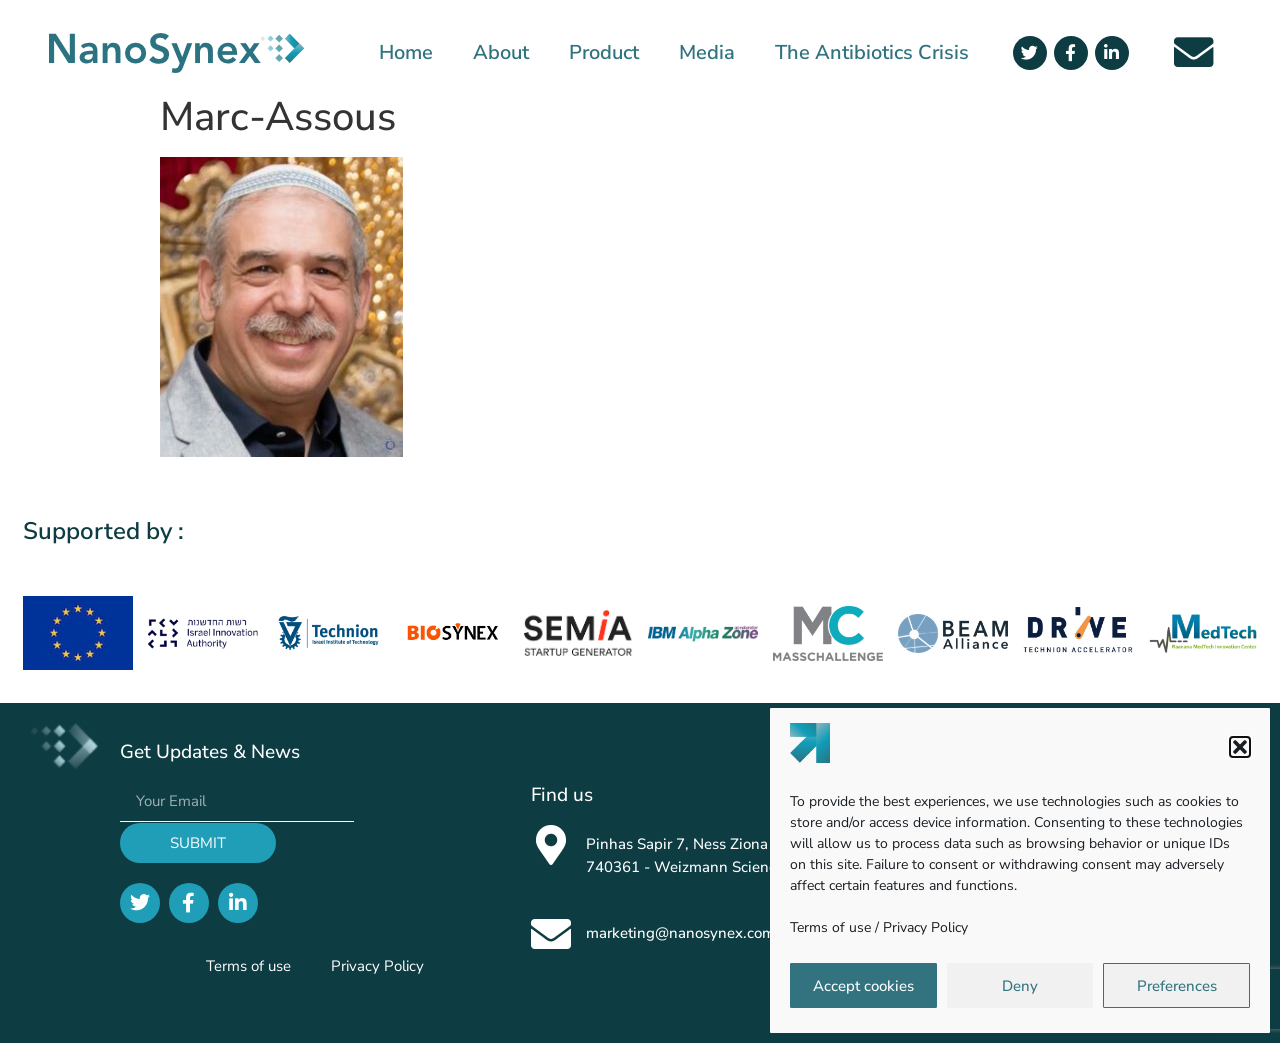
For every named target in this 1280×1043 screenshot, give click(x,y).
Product (604, 53)
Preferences (1177, 986)
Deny (1020, 986)
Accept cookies (863, 986)
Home (406, 53)
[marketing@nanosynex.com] (551, 934)
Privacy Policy (925, 927)
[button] (1240, 747)
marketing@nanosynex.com (680, 933)
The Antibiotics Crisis (872, 53)
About (501, 53)
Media (707, 53)
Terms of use (830, 927)
